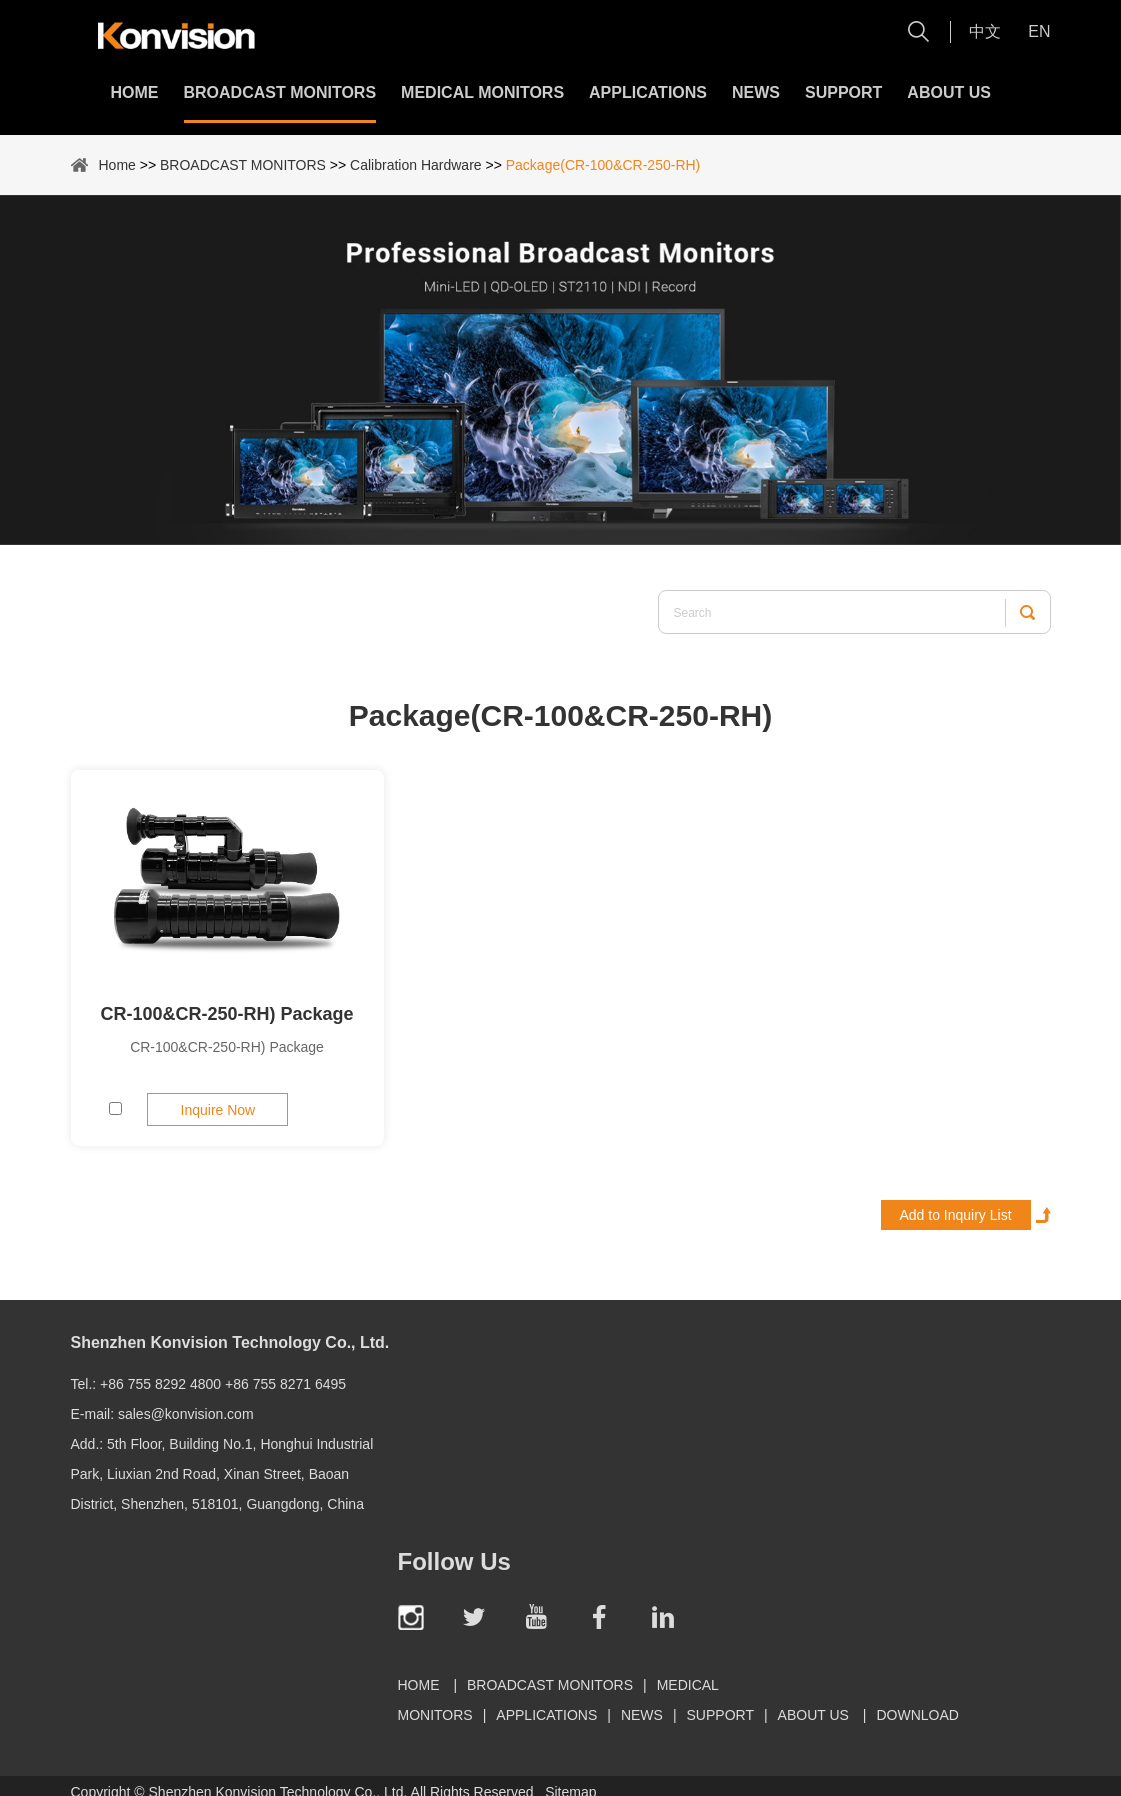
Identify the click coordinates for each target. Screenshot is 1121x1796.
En (1039, 31)
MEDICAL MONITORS (482, 92)
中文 (985, 31)
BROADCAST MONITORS (280, 92)
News (756, 92)
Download (917, 1715)
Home (135, 92)
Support (843, 92)
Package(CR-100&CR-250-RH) (603, 165)
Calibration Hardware (416, 165)
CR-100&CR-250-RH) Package (226, 1014)
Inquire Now (218, 1110)
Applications (648, 92)
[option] (560, 370)
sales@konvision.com (186, 1414)
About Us (949, 92)
